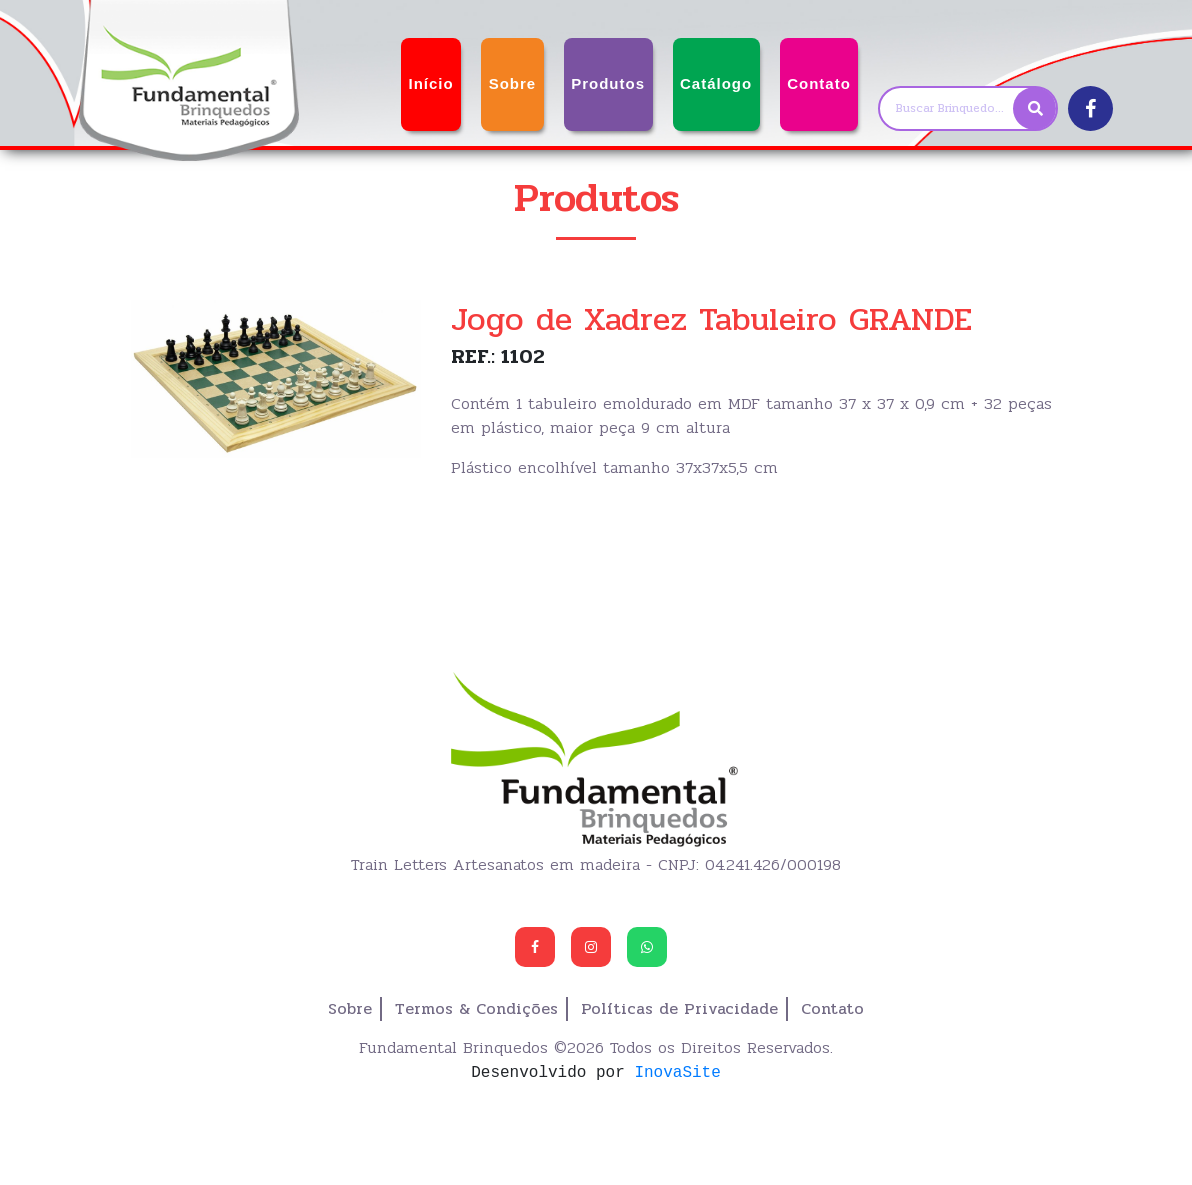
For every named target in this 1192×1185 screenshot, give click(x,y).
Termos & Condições (476, 1009)
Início (430, 83)
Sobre (513, 83)
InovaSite (677, 1072)
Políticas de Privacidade (679, 1009)
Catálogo (716, 83)
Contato (819, 83)
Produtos (608, 83)
